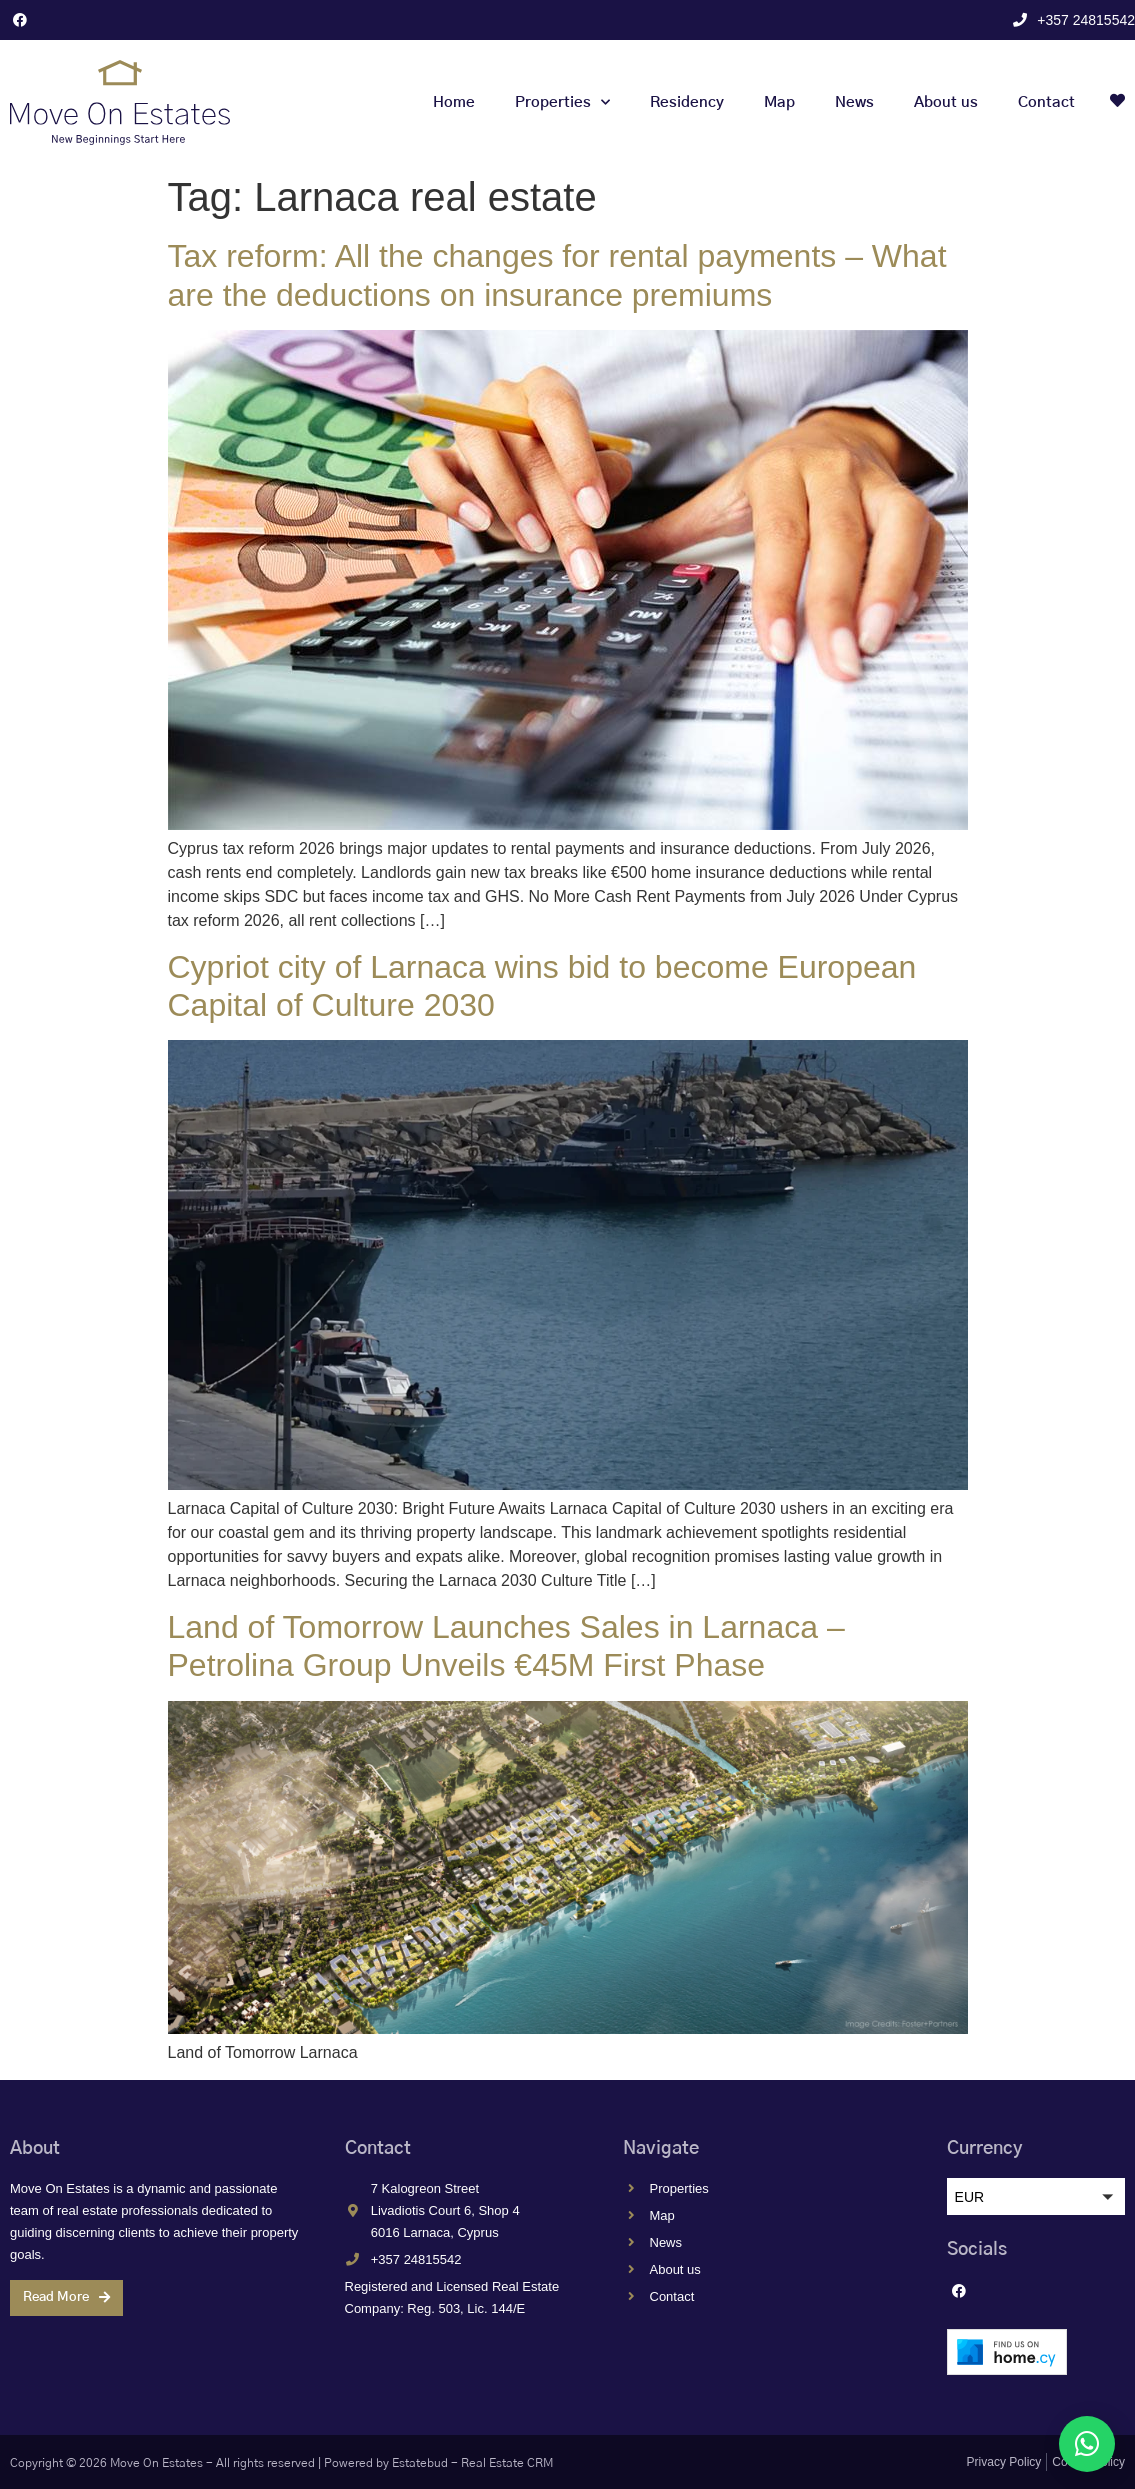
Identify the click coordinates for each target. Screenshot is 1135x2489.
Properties (562, 102)
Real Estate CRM (507, 2463)
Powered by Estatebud (386, 2463)
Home (454, 102)
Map (779, 102)
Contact (1046, 102)
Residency (687, 102)
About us (946, 102)
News (854, 102)
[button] (1036, 2196)
